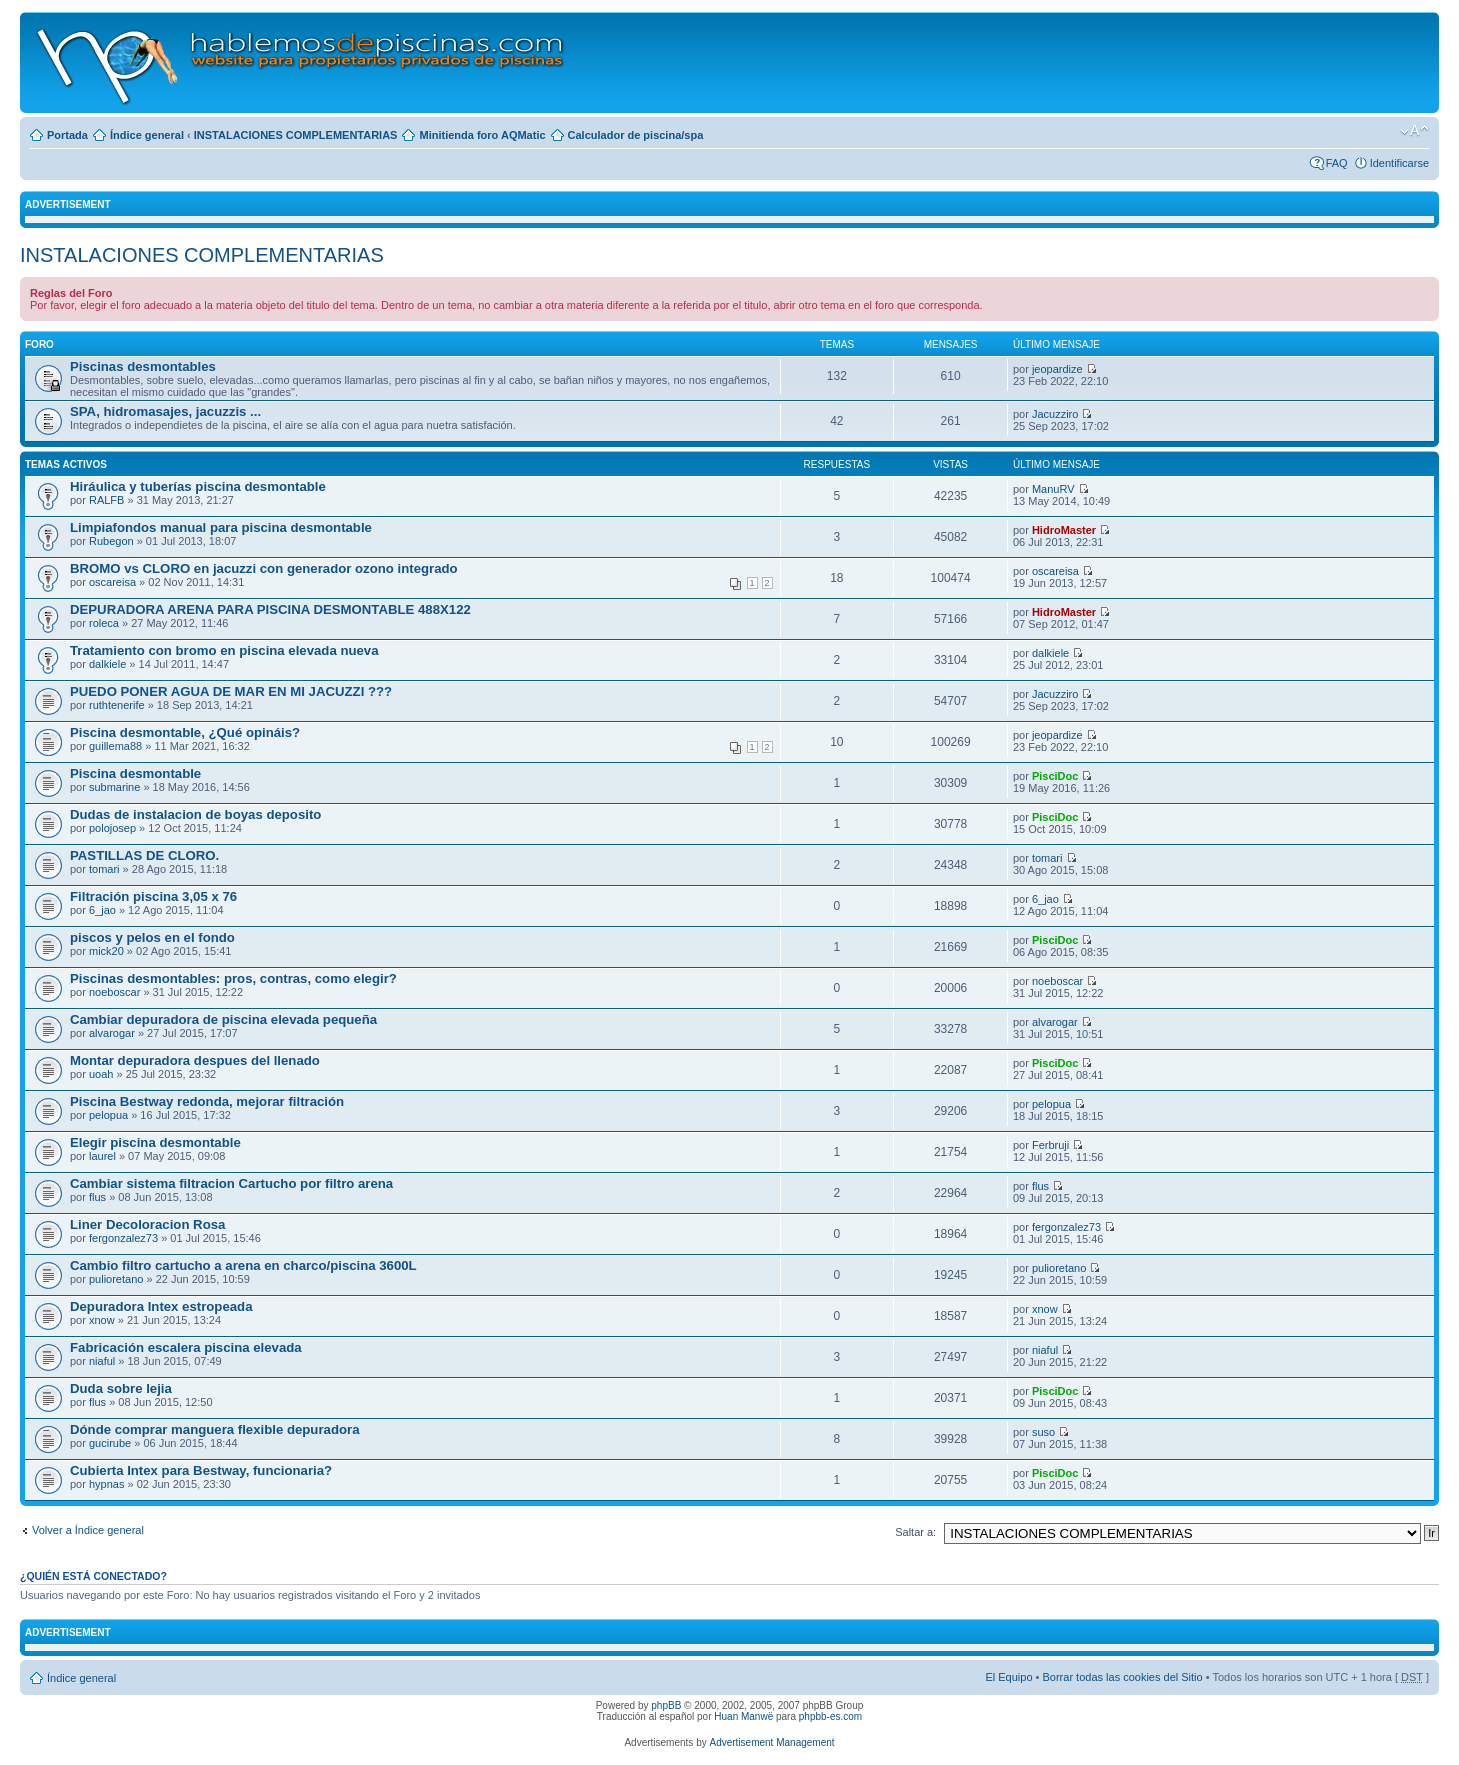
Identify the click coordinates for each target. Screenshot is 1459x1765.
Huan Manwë (743, 1716)
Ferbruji (1050, 1145)
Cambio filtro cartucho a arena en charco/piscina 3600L (243, 1265)
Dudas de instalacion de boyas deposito (195, 814)
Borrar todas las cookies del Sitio (1122, 1677)
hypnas (106, 1484)
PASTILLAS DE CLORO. (144, 855)
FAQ (1337, 163)
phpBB (666, 1705)
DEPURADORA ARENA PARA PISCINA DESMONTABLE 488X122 (270, 609)
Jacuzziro (1055, 414)
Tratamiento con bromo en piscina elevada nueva (224, 650)
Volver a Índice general (88, 1530)
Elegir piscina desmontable (155, 1142)
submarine (114, 787)
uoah (101, 1074)
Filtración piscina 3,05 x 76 (153, 896)
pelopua (108, 1115)
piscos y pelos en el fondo (152, 937)
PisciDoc (1055, 776)
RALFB (106, 500)
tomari (104, 869)
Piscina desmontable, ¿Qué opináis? (185, 732)
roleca (104, 623)
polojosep (112, 828)
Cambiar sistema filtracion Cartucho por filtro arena (231, 1183)
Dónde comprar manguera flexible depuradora (214, 1429)
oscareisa (112, 582)
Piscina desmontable (135, 773)
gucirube (110, 1443)
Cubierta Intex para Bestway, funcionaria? (201, 1470)
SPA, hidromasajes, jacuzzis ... (165, 411)
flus (97, 1197)
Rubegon (111, 541)
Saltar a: (915, 1532)
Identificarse (1399, 163)
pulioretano (116, 1279)
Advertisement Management (771, 1742)
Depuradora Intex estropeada (161, 1306)
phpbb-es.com (830, 1716)
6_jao (102, 910)
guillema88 (115, 746)
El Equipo (1008, 1677)
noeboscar (114, 992)
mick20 (106, 951)
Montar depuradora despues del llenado (195, 1060)
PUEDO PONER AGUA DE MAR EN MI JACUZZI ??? (231, 691)
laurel (102, 1156)
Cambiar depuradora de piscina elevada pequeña (223, 1019)
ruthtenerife (117, 705)
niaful (102, 1361)
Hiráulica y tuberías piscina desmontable (198, 486)
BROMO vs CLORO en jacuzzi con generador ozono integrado (264, 568)
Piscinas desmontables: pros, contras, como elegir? (233, 978)
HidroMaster (1064, 530)
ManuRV (1053, 489)
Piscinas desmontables (143, 366)
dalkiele (107, 664)
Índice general (147, 135)
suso (1043, 1432)
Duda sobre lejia (121, 1388)
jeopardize (1057, 369)
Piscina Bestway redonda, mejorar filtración (207, 1101)
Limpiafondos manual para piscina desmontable (221, 527)
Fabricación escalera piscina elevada (186, 1347)
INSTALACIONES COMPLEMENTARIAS (296, 135)
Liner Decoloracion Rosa (147, 1224)
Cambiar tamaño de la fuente (1414, 131)
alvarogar (112, 1033)
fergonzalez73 (123, 1238)
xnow (102, 1320)
